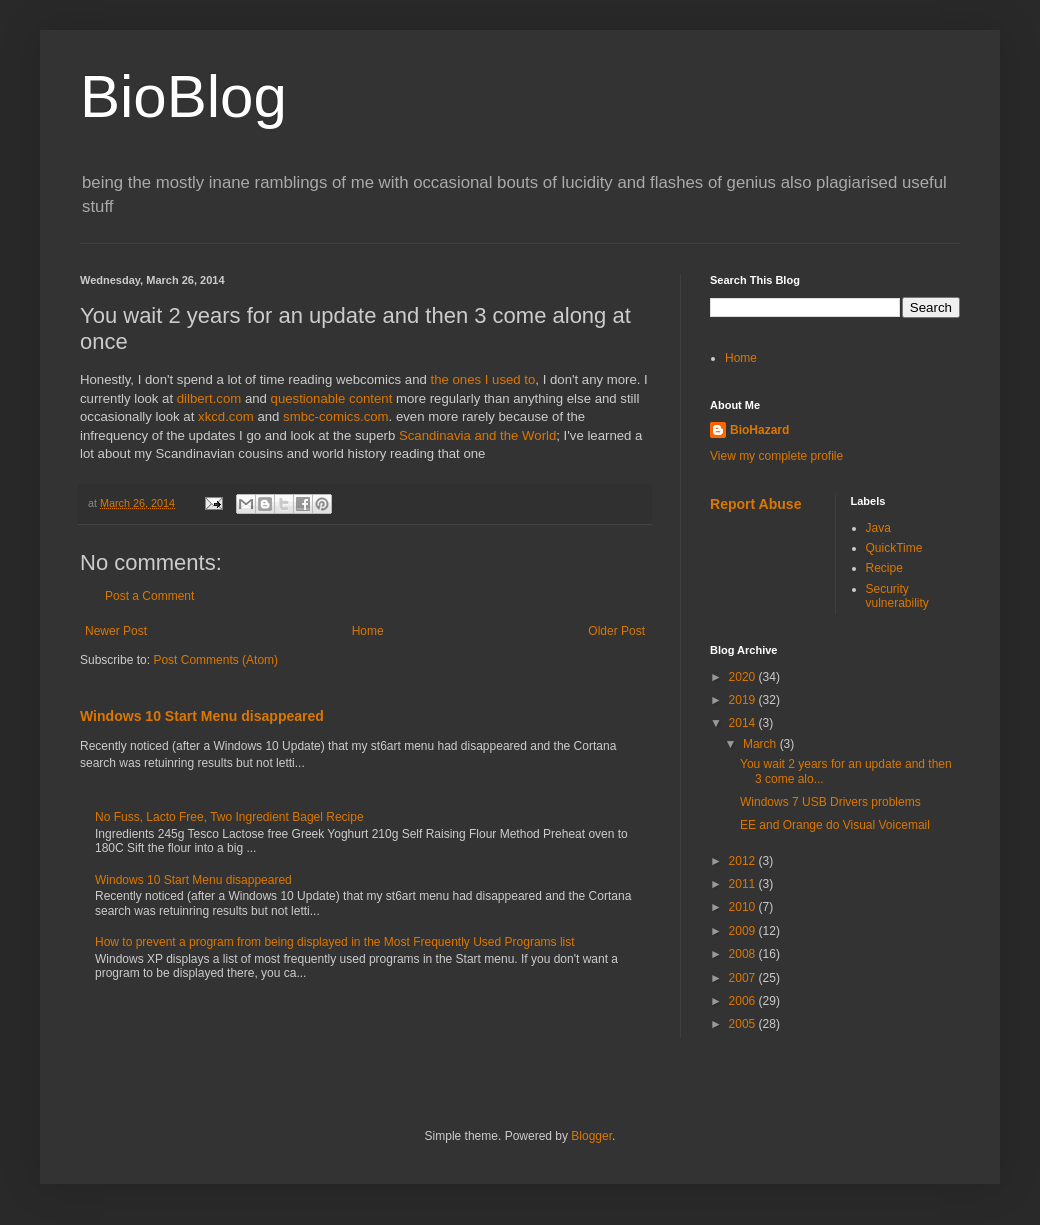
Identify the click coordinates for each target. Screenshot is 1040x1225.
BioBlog (183, 96)
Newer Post (116, 631)
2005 (744, 1024)
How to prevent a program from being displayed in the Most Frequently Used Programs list (335, 942)
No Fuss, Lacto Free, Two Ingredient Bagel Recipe (229, 817)
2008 (744, 954)
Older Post (616, 631)
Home (368, 631)
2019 (744, 700)
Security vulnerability (897, 596)
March (761, 744)
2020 (744, 677)
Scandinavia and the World (477, 435)
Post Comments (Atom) (215, 660)
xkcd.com (226, 416)
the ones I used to (482, 379)
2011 (744, 884)
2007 (744, 978)
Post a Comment (149, 596)
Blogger (591, 1136)
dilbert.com (209, 398)
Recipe (884, 568)
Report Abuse (755, 504)
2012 (744, 861)
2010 (744, 907)
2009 (744, 931)
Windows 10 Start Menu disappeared (202, 716)
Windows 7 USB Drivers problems (830, 802)
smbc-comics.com (336, 416)
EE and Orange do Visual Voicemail (835, 825)
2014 (744, 723)
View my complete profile (776, 456)
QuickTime (894, 548)
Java (878, 528)
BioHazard (759, 430)
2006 (744, 1001)
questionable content (332, 398)
